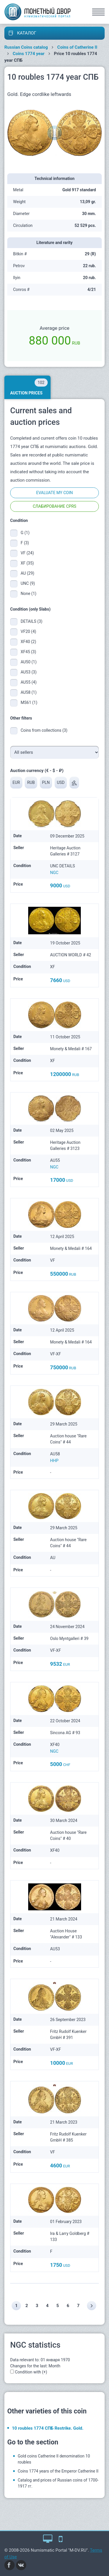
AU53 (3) (29, 672)
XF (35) (27, 563)
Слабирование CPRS (54, 506)
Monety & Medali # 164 (71, 1248)
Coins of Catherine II (77, 47)
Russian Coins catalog (26, 47)
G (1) (25, 532)
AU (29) (27, 573)
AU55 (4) (29, 682)
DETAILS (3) (31, 621)
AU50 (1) (29, 662)
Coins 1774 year (28, 53)
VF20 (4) (28, 631)
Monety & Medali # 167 (71, 1048)
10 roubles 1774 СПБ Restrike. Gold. (47, 2428)
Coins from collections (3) (44, 730)
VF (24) (27, 553)
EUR (16, 782)
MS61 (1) (29, 702)
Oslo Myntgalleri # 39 (69, 1638)
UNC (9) (28, 583)
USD (61, 782)
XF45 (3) (28, 651)
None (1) (28, 593)
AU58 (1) (29, 692)
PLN (46, 782)
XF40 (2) (28, 641)
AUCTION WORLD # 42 (70, 955)
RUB (31, 782)
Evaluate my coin (54, 492)
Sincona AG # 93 (65, 1732)
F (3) (25, 542)
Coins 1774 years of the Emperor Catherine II (58, 2471)
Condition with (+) (31, 2372)
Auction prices (29, 386)
